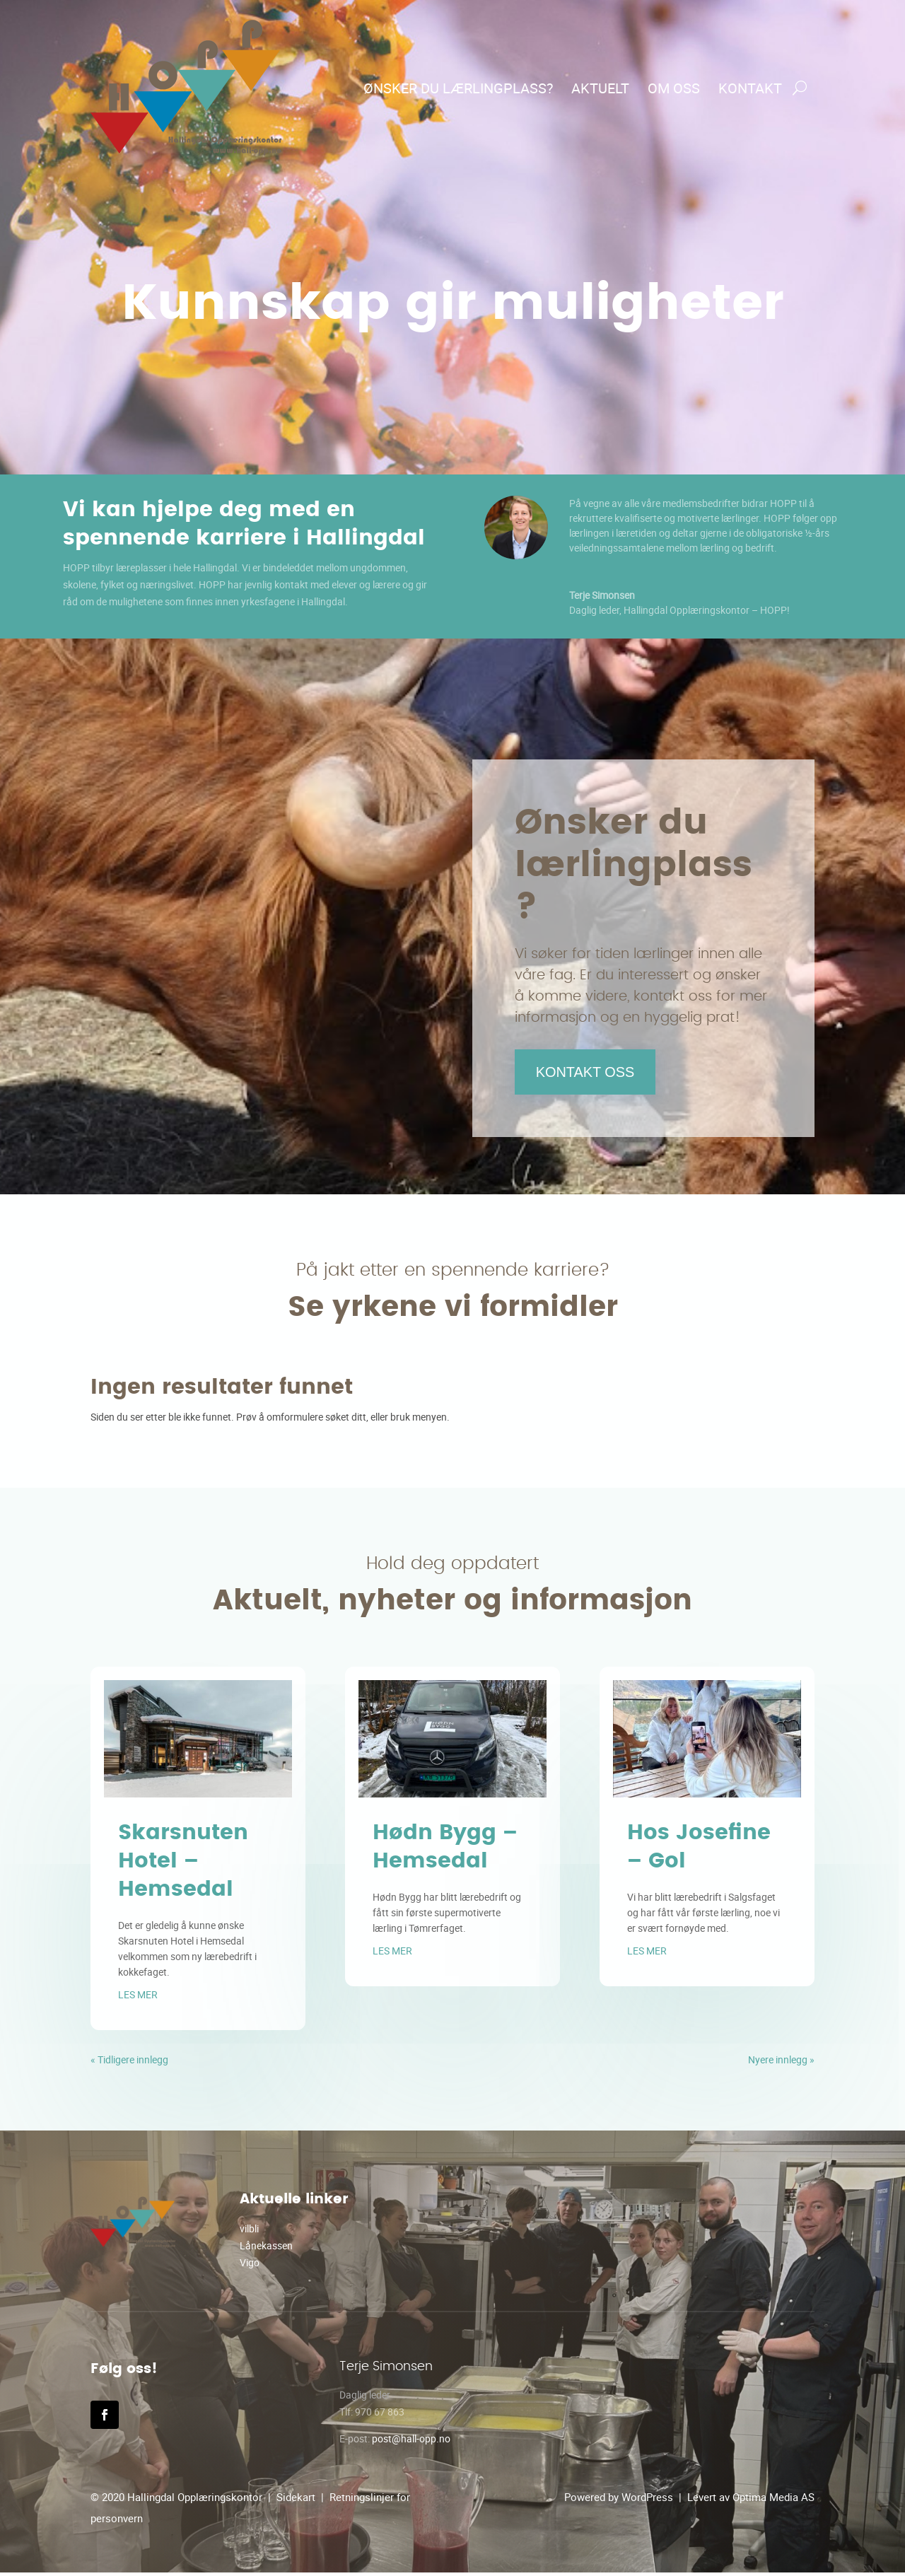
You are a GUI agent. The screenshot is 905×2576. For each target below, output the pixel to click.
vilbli (249, 2232)
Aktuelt (600, 88)
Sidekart (295, 2500)
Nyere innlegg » (781, 2063)
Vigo (249, 2266)
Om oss (674, 88)
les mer (138, 1998)
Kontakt (750, 88)
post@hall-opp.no (411, 2442)
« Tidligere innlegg (129, 2063)
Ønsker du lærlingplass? (458, 88)
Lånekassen (266, 2249)
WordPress (647, 2500)
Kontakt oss (593, 1073)
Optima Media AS (773, 2500)
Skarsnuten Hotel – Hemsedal (183, 1865)
